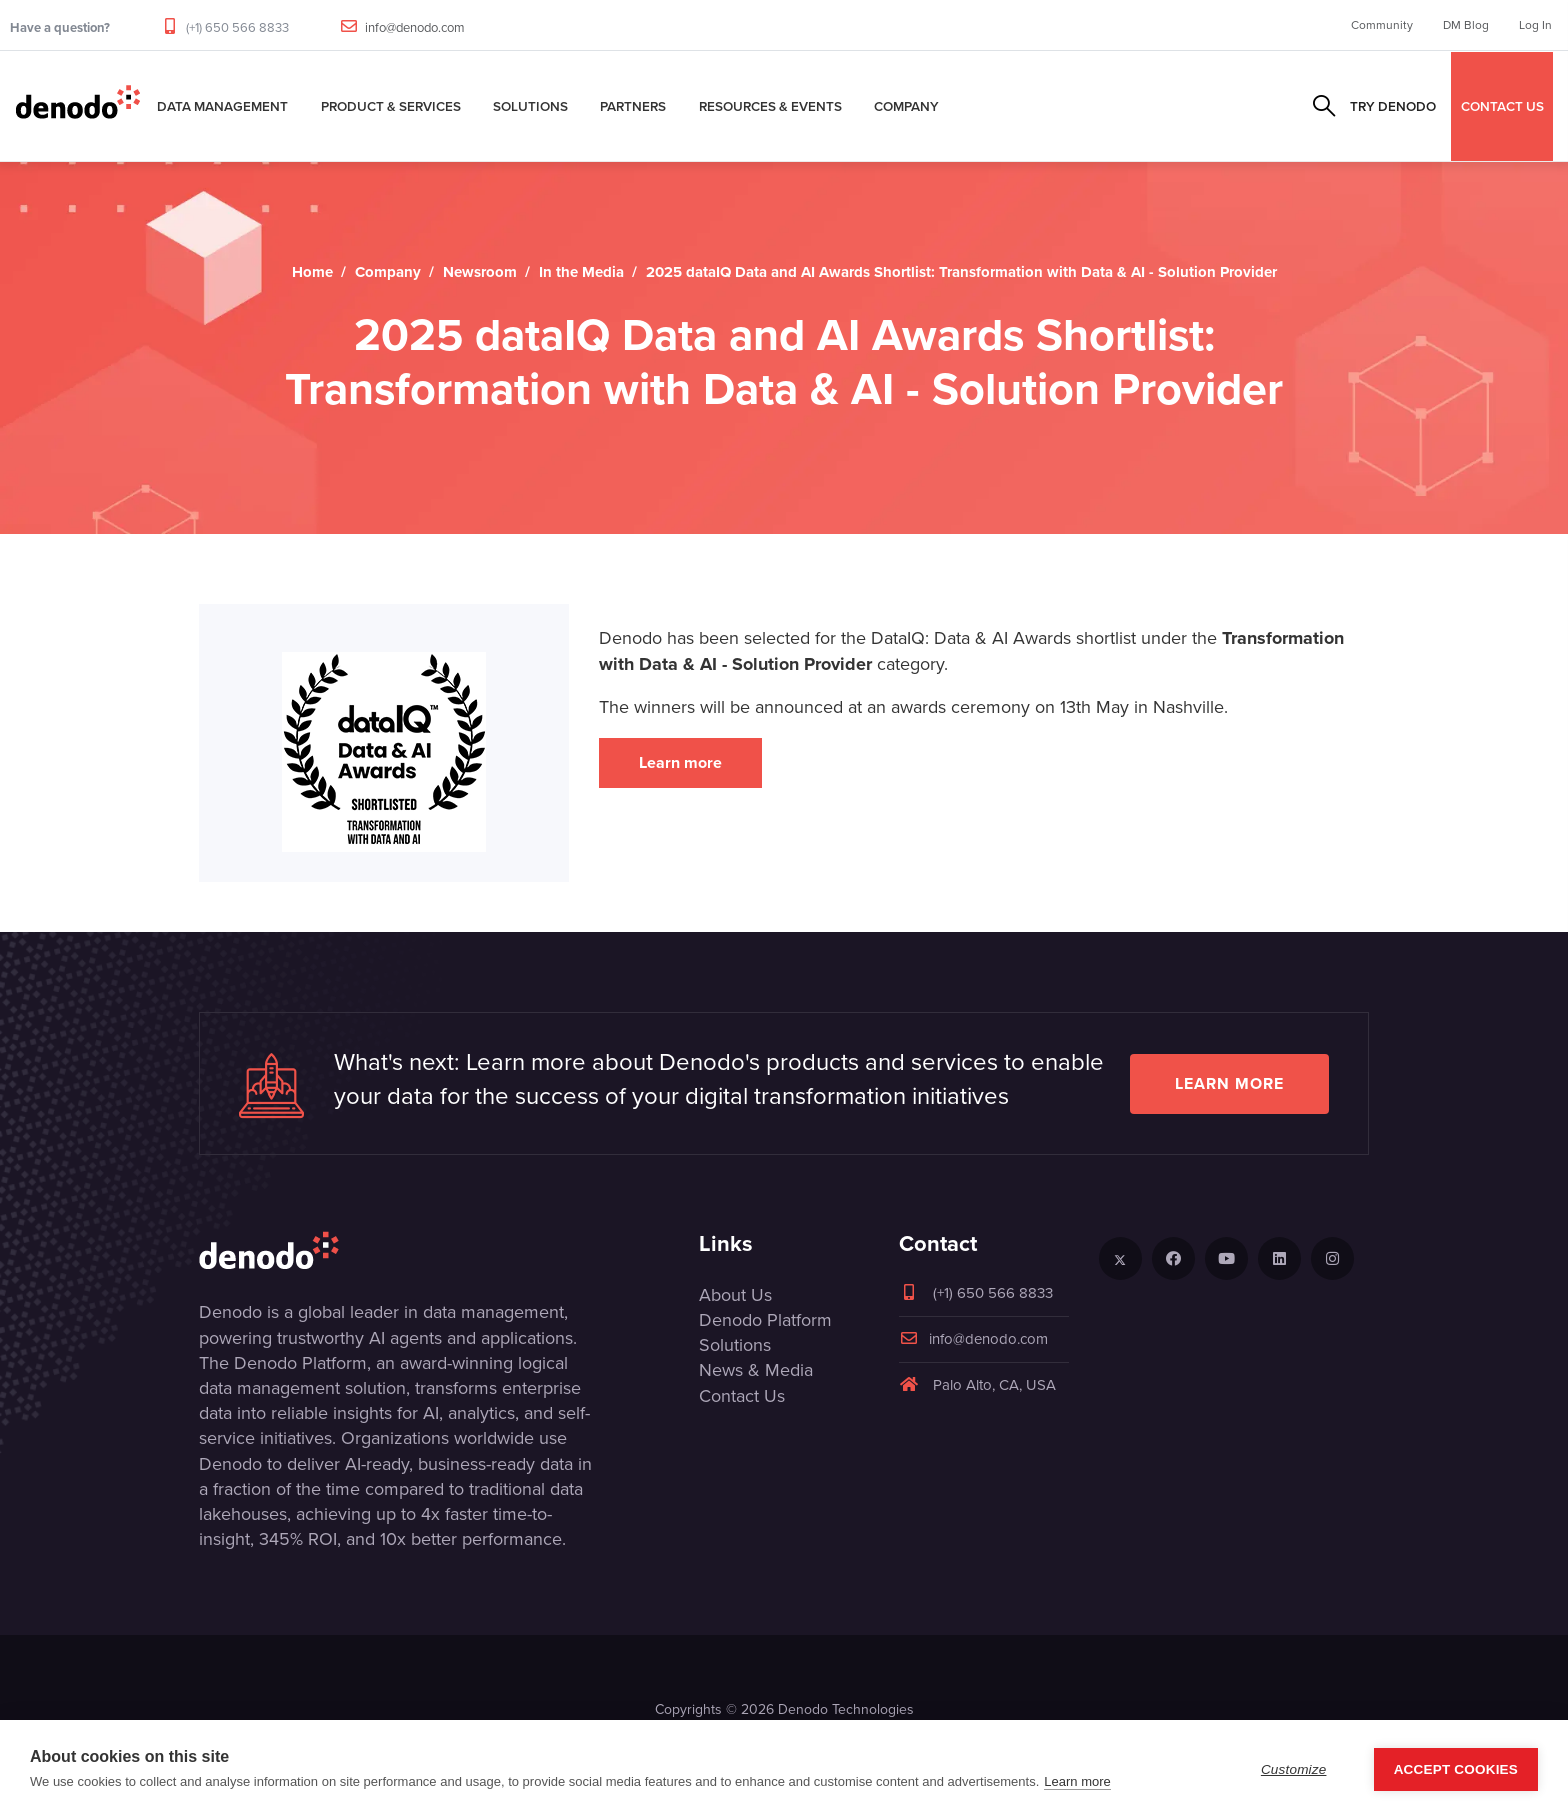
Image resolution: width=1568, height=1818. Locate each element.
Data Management (222, 106)
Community (1382, 25)
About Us (735, 1295)
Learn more (680, 762)
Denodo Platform (765, 1320)
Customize (1294, 1769)
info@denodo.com (415, 27)
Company (906, 106)
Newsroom (480, 272)
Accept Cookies (1456, 1769)
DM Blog (1466, 25)
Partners (633, 106)
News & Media (756, 1370)
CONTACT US (1502, 106)
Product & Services (391, 106)
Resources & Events (770, 106)
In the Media (581, 272)
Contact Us (742, 1396)
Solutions (530, 106)
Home (312, 272)
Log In (1535, 25)
